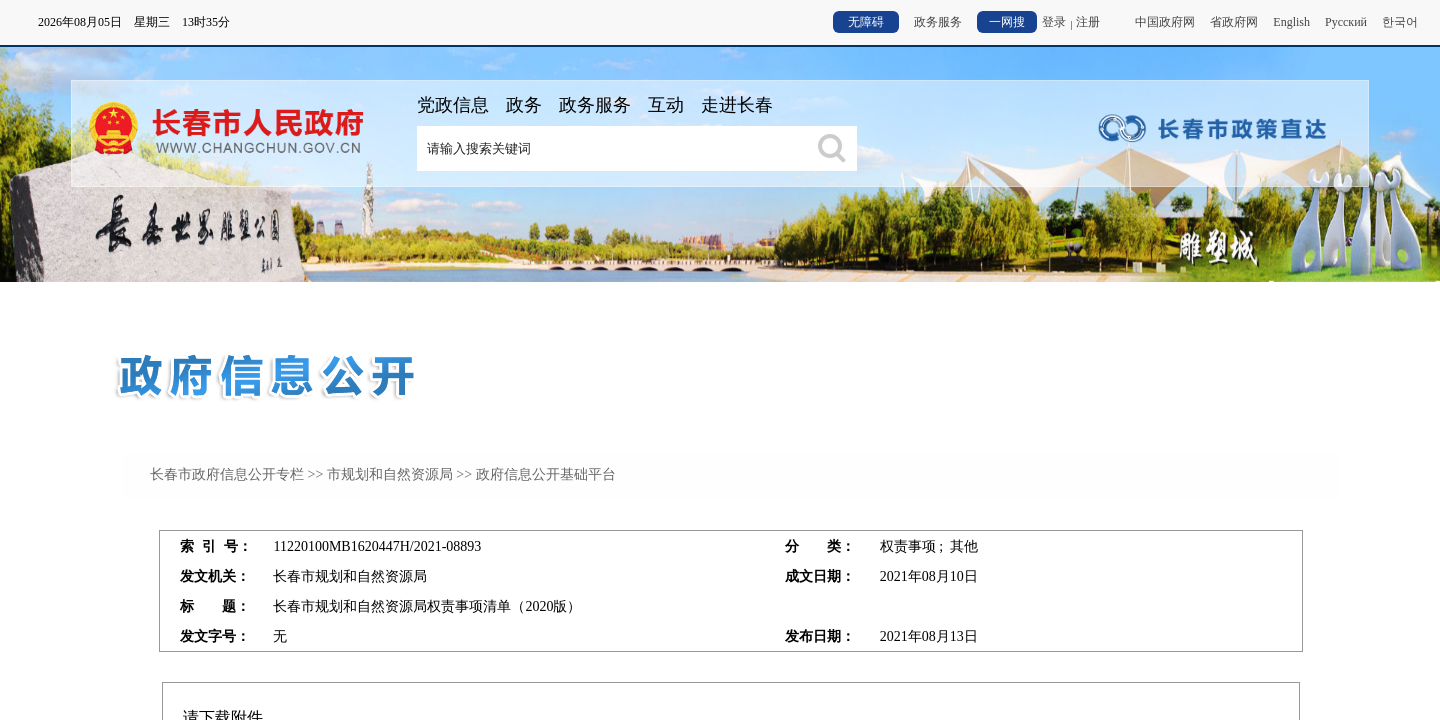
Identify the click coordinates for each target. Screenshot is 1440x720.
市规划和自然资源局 (390, 474)
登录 (1054, 22)
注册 (1088, 22)
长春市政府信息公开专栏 (227, 474)
